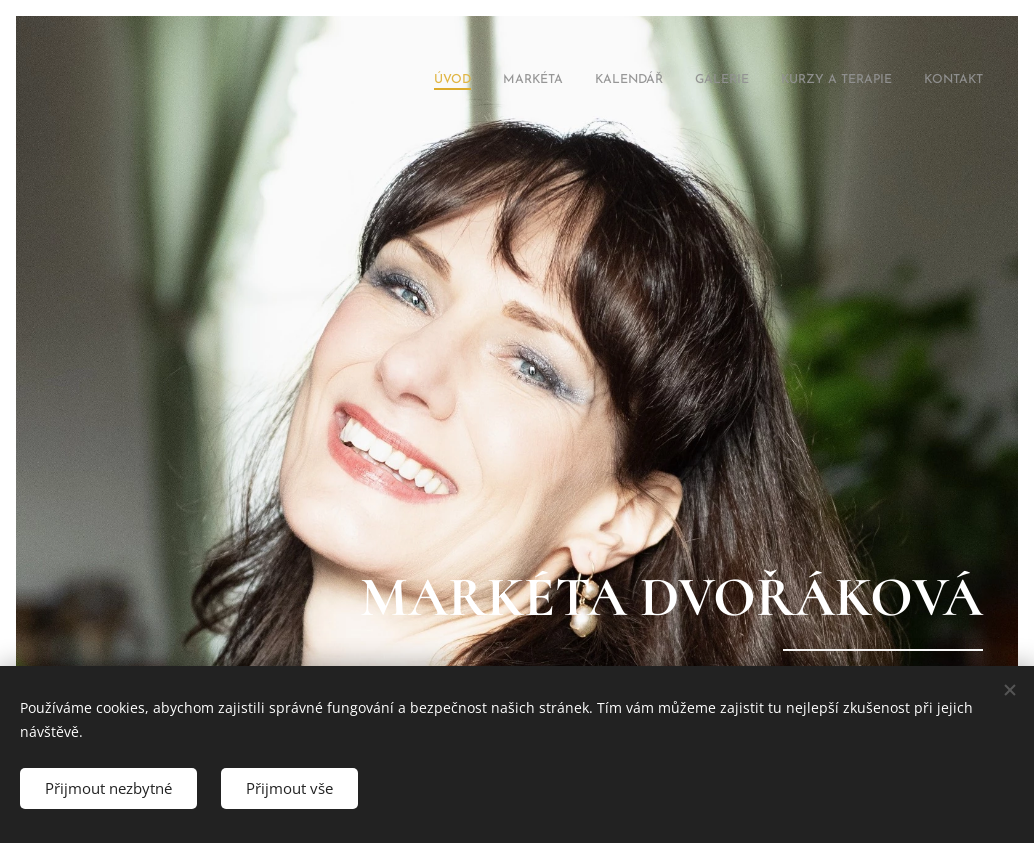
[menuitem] (828, 81)
